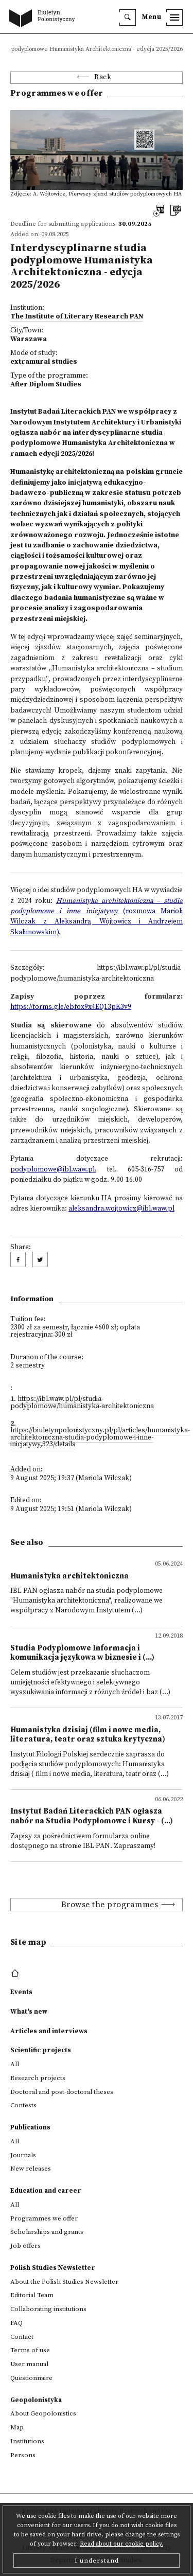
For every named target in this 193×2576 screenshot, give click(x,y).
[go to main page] (44, 19)
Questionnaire (31, 2378)
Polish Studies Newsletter (52, 2268)
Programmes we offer (44, 2218)
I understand (97, 2560)
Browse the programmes (110, 1904)
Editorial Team (32, 2295)
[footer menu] (16, 1973)
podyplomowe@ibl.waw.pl (52, 1169)
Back (102, 77)
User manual (29, 2364)
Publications (30, 2127)
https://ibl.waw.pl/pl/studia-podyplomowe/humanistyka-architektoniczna (82, 1403)
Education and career (45, 2191)
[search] (127, 17)
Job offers (25, 2246)
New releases (30, 2168)
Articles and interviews (48, 2031)
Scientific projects (40, 2050)
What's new (28, 2011)
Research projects (37, 2078)
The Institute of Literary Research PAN (76, 316)
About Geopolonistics (43, 2413)
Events (21, 1992)
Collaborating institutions (48, 2309)
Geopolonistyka (36, 2400)
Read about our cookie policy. (121, 2544)
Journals (23, 2155)
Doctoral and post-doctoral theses (61, 2092)
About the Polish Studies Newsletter (64, 2282)
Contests (23, 2105)
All (14, 2064)
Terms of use (30, 2350)
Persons (23, 2455)
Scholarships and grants (46, 2232)
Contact (21, 2337)
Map (17, 2427)
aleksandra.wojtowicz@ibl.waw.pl (121, 1208)
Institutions (27, 2441)
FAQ (16, 2323)
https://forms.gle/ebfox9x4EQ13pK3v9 (70, 1007)
